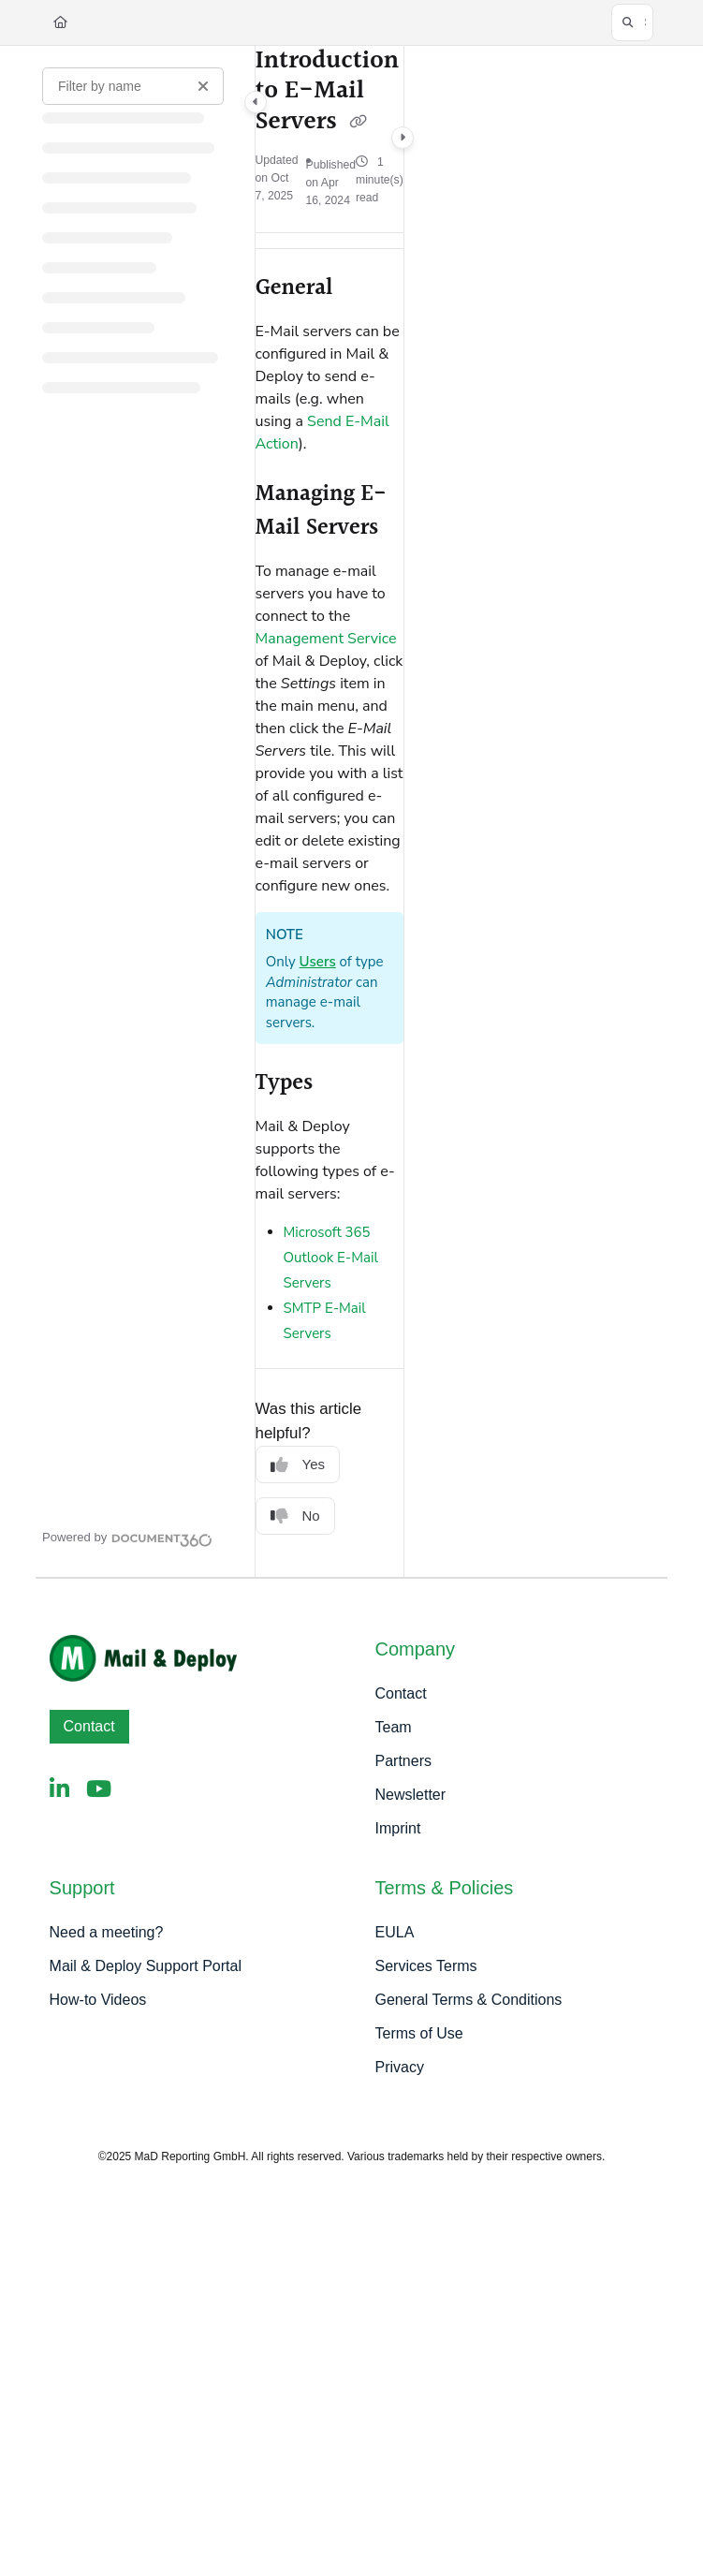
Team (393, 1727)
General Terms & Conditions (469, 2000)
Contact (89, 1726)
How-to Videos (98, 2000)
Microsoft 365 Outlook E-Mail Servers (331, 1257)
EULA (395, 1932)
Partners (403, 1761)
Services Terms (426, 1966)
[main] (329, 811)
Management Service (326, 638)
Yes (298, 1465)
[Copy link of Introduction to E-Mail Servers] (358, 123)
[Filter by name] (133, 86)
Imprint (398, 1828)
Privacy (399, 2067)
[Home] (60, 22)
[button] (632, 22)
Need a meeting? (107, 1932)
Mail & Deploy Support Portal (146, 1966)
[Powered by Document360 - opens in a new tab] (127, 1537)
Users (318, 961)
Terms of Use (419, 2033)
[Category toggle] (255, 102)
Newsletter (411, 1795)
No (295, 1516)
